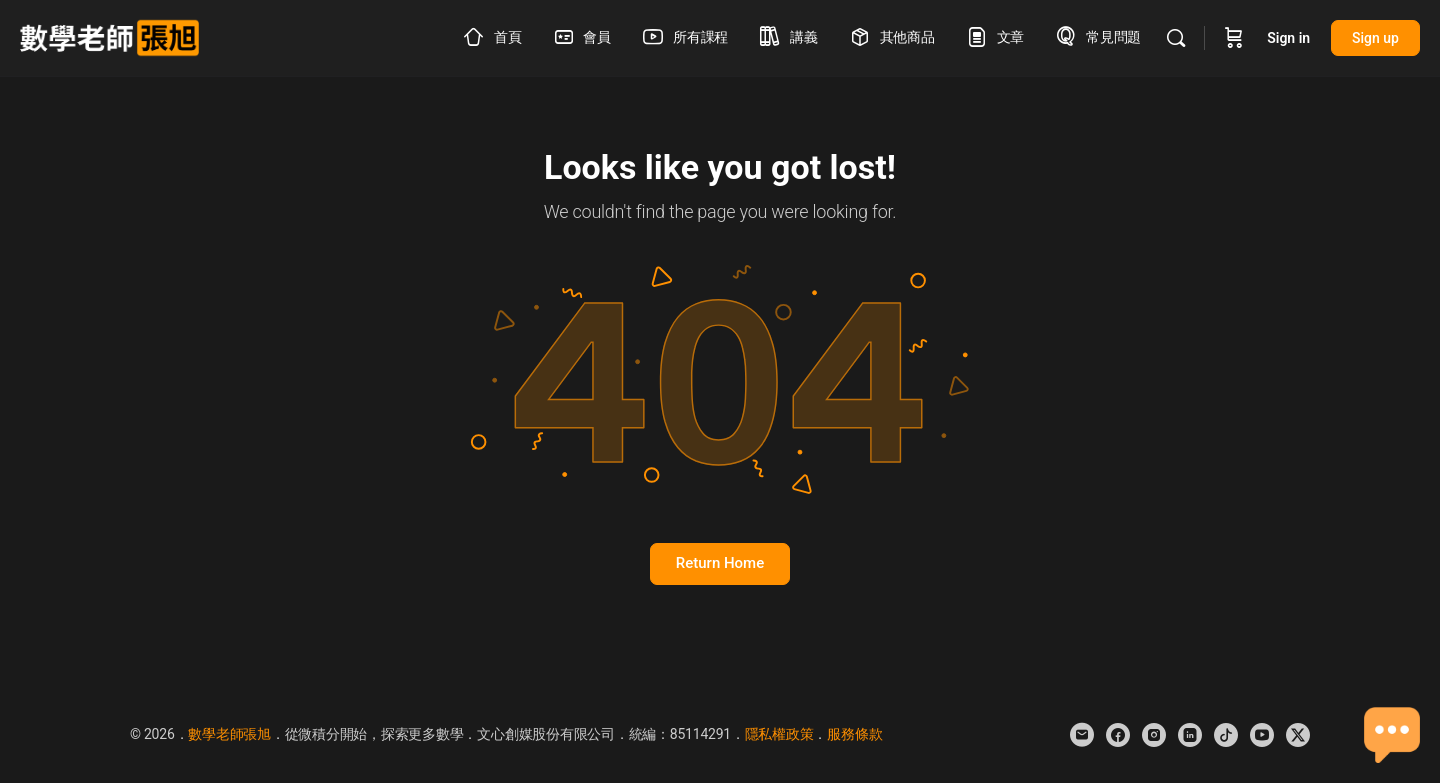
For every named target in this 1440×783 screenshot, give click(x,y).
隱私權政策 (779, 734)
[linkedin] (1190, 735)
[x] (1298, 735)
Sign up (1375, 38)
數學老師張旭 (229, 734)
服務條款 (854, 734)
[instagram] (1154, 735)
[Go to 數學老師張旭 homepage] (109, 36)
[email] (1082, 735)
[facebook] (1118, 735)
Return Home (720, 563)
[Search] (1176, 38)
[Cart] (1234, 38)
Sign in (1288, 38)
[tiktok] (1226, 735)
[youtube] (1262, 735)
